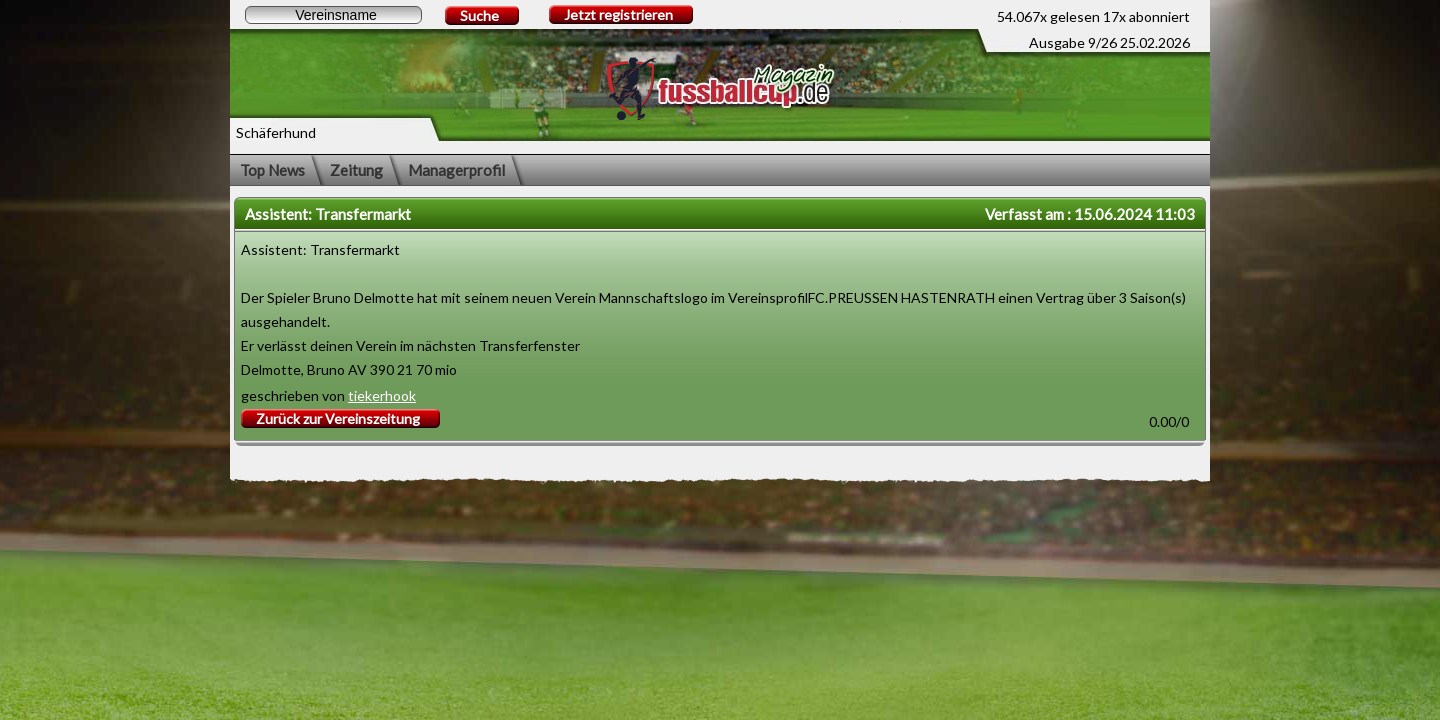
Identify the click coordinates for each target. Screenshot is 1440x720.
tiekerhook (382, 395)
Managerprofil (456, 170)
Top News (272, 170)
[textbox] (333, 15)
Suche (479, 15)
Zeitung (356, 170)
